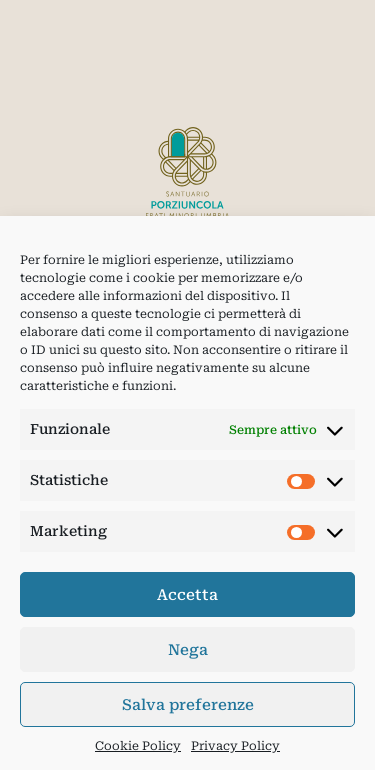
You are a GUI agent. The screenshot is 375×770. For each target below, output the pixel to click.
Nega (188, 650)
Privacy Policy (235, 746)
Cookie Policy (138, 746)
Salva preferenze (188, 705)
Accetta (187, 595)
